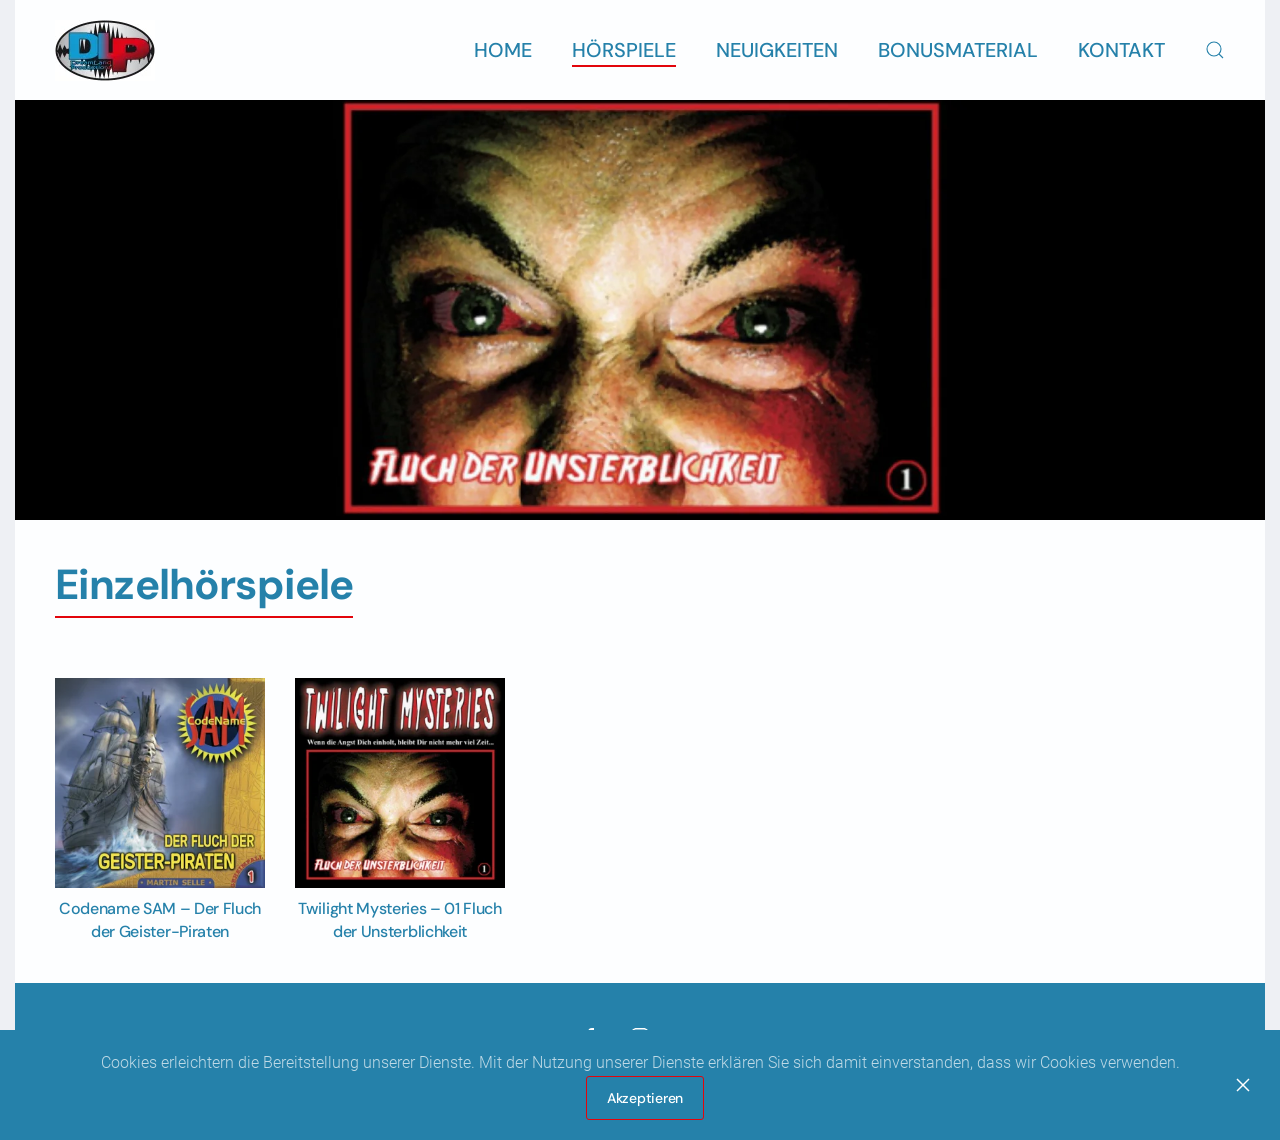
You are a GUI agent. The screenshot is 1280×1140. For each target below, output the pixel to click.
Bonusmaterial (958, 50)
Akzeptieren (645, 1098)
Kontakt (1121, 50)
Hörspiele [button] (624, 50)
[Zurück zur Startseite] (105, 50)
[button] (1215, 50)
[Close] (1243, 1085)
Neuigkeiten (777, 50)
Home (503, 50)
